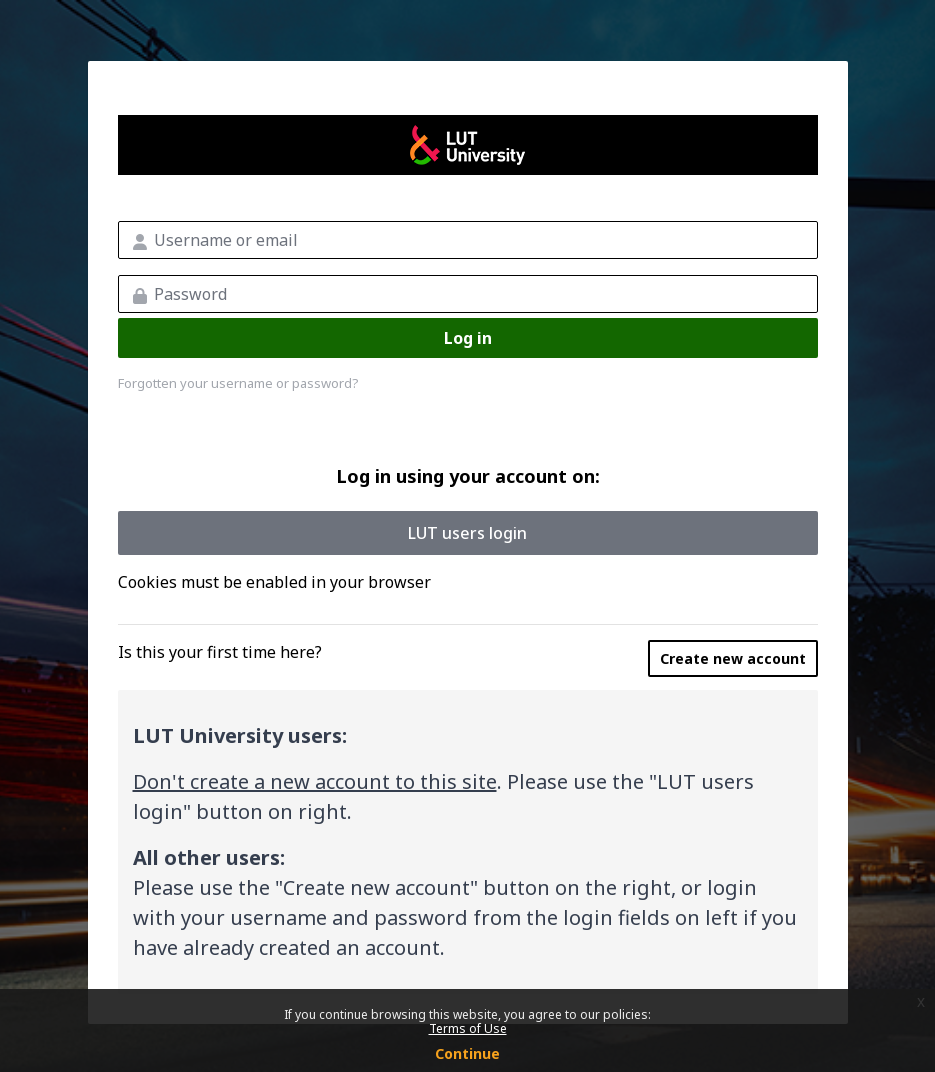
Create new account (733, 658)
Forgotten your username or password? (238, 383)
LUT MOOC (468, 145)
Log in (468, 338)
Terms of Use (468, 1028)
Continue (467, 1053)
